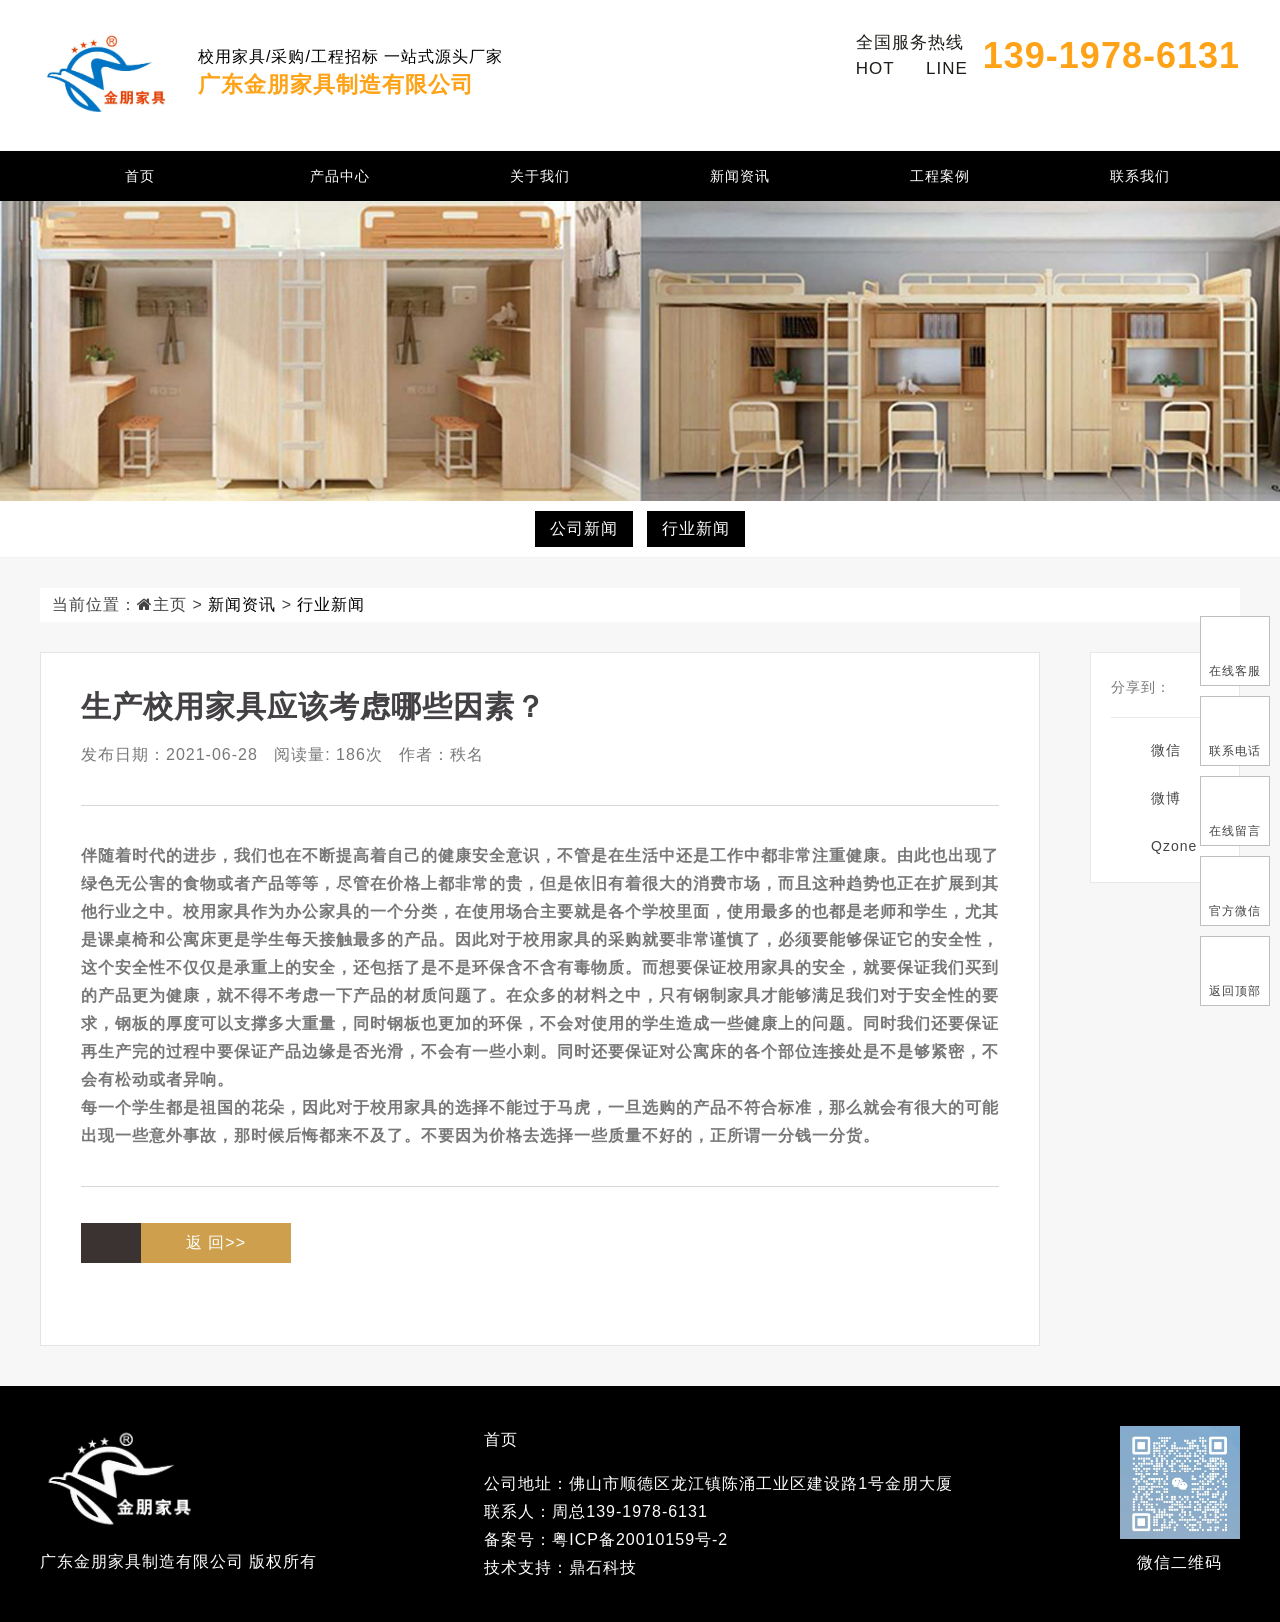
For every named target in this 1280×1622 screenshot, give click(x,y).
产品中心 (340, 176)
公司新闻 (584, 528)
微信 (1166, 750)
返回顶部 (1235, 970)
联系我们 (1140, 176)
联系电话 (1235, 730)
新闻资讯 (740, 176)
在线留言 (1235, 810)
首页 (140, 176)
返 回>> (216, 1242)
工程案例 (940, 176)
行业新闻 (696, 528)
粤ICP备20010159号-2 (640, 1539)
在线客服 (1235, 650)
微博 (1166, 798)
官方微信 (1235, 890)
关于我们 (540, 176)
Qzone (1174, 846)
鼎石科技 (603, 1567)
